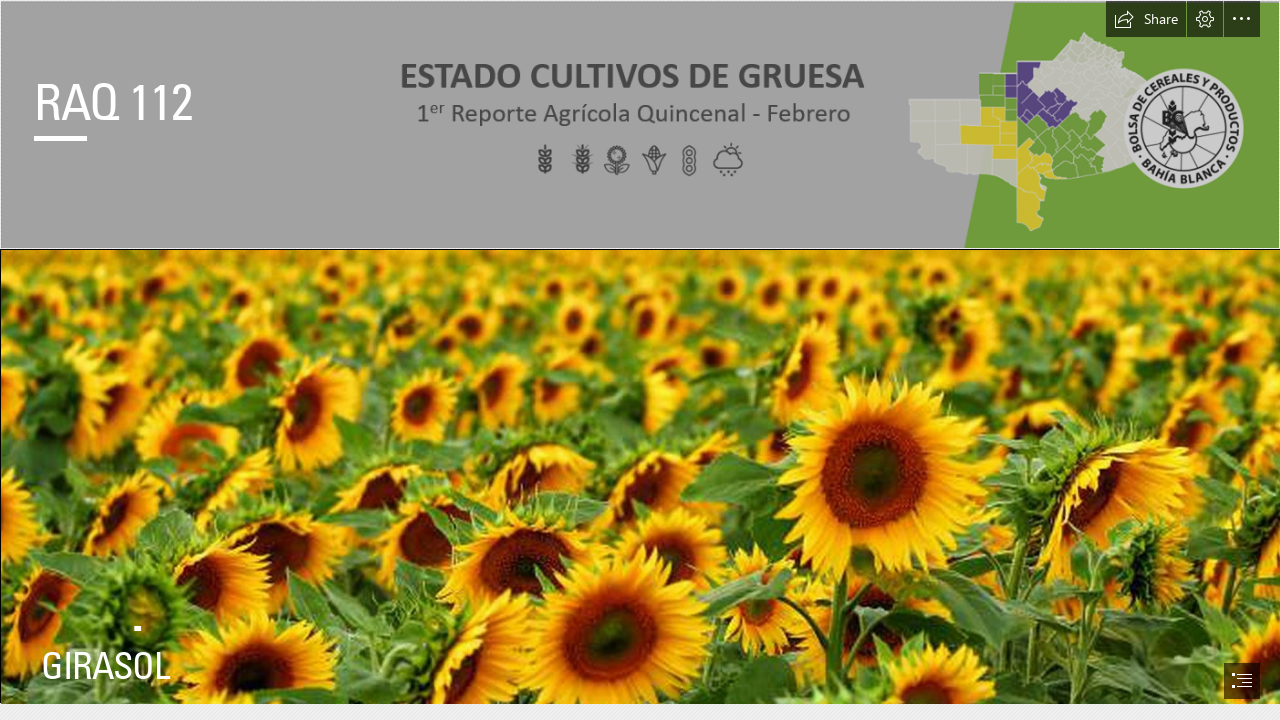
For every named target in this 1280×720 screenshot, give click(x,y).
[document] (640, 360)
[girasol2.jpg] (640, 476)
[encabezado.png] (640, 124)
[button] (1146, 19)
